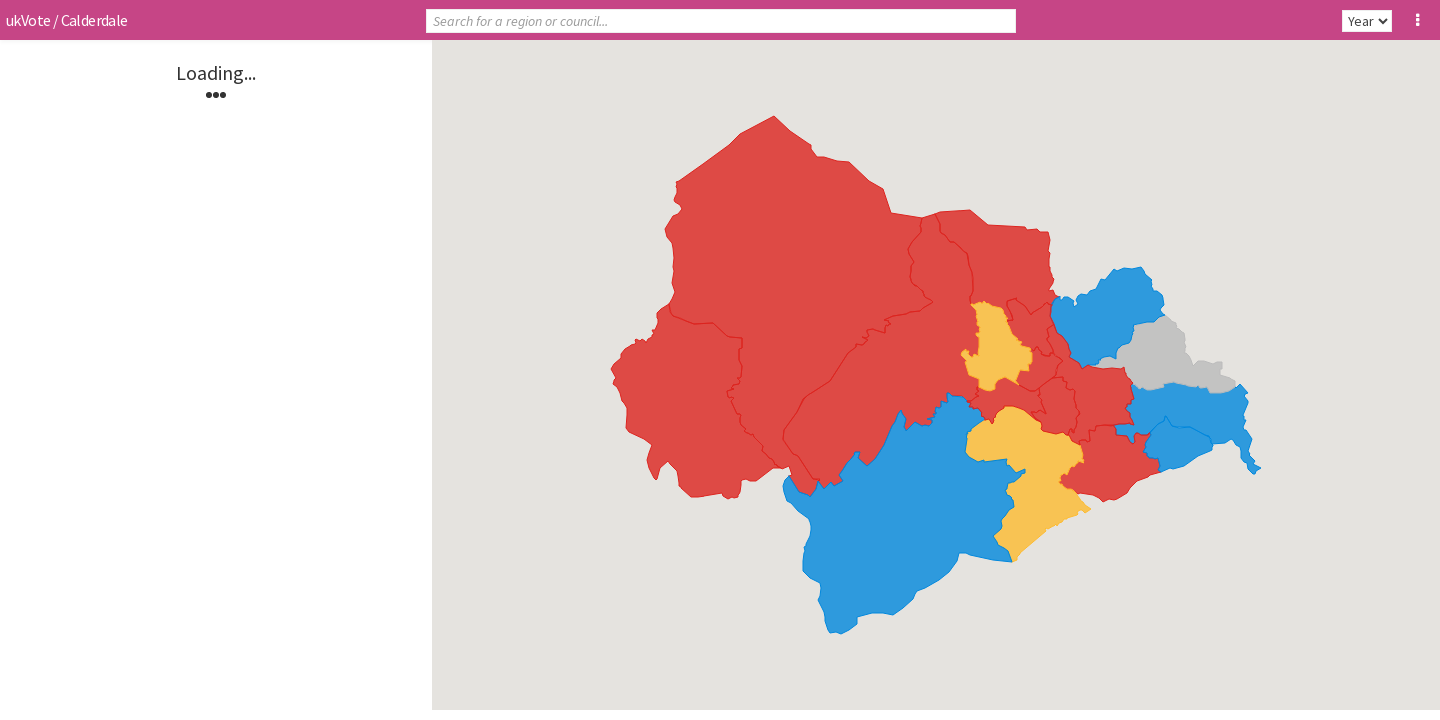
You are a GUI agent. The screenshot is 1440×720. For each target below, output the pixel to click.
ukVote (28, 20)
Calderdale (94, 20)
